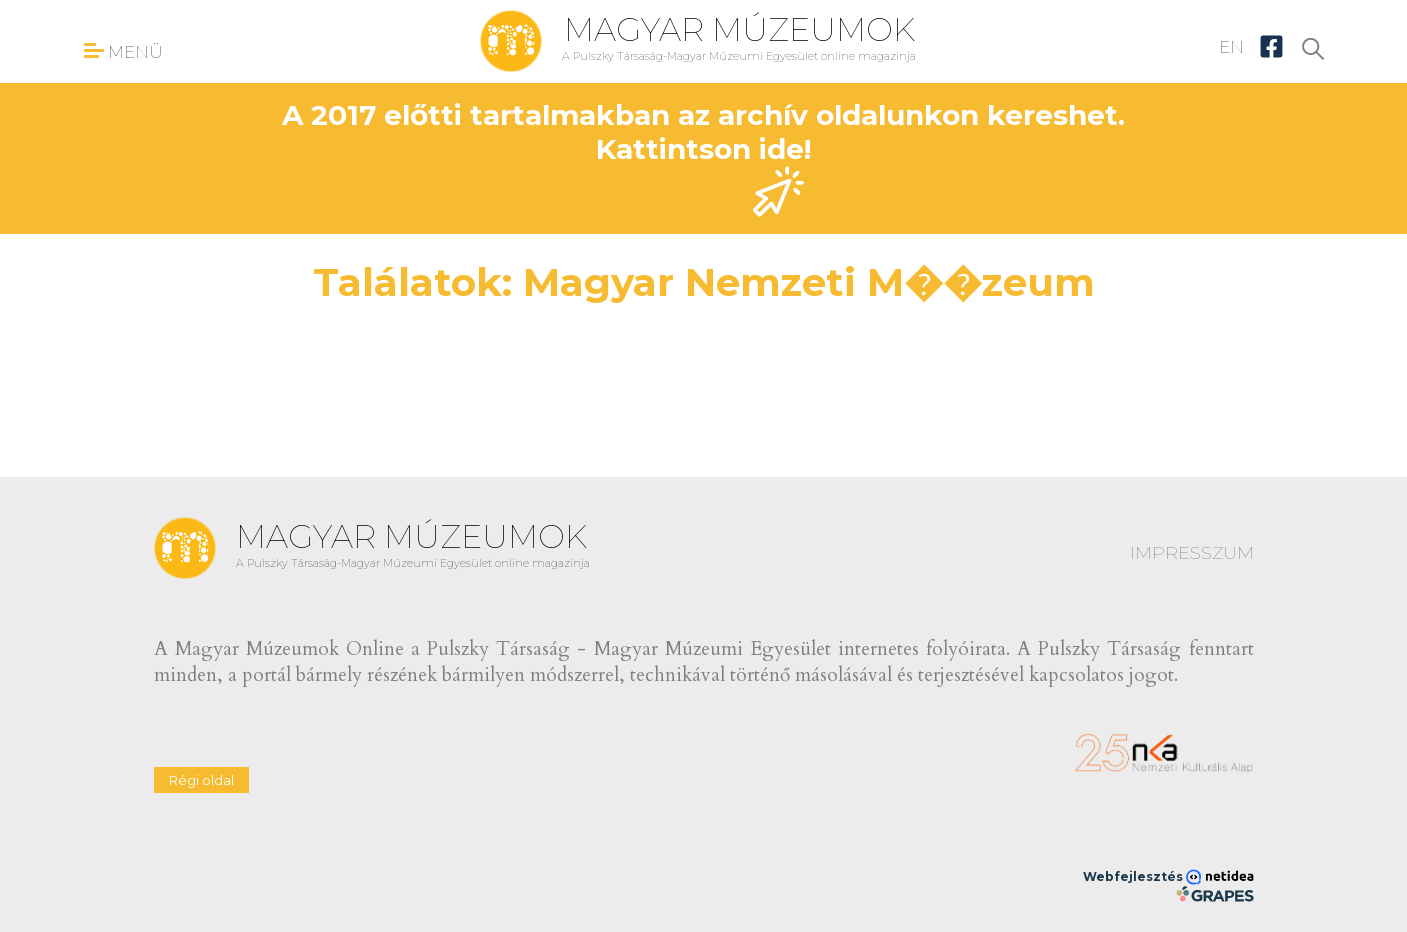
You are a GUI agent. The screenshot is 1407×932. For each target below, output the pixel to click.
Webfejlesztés (1168, 877)
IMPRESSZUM (1192, 553)
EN (1231, 47)
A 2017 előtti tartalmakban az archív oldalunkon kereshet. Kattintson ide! (703, 157)
